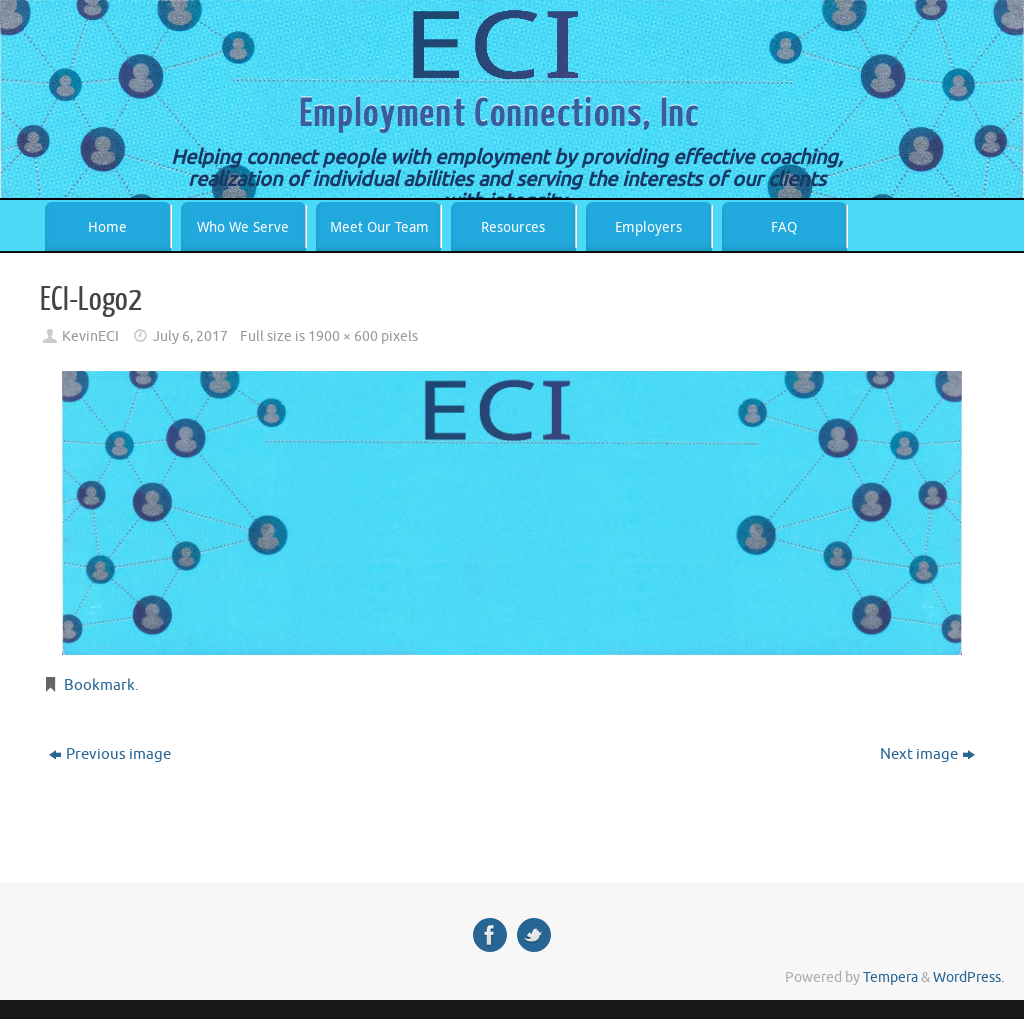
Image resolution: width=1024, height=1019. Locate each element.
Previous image (110, 754)
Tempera (890, 977)
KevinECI (90, 336)
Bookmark (99, 685)
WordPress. (968, 977)
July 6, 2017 (190, 336)
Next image (927, 754)
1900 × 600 (343, 336)
